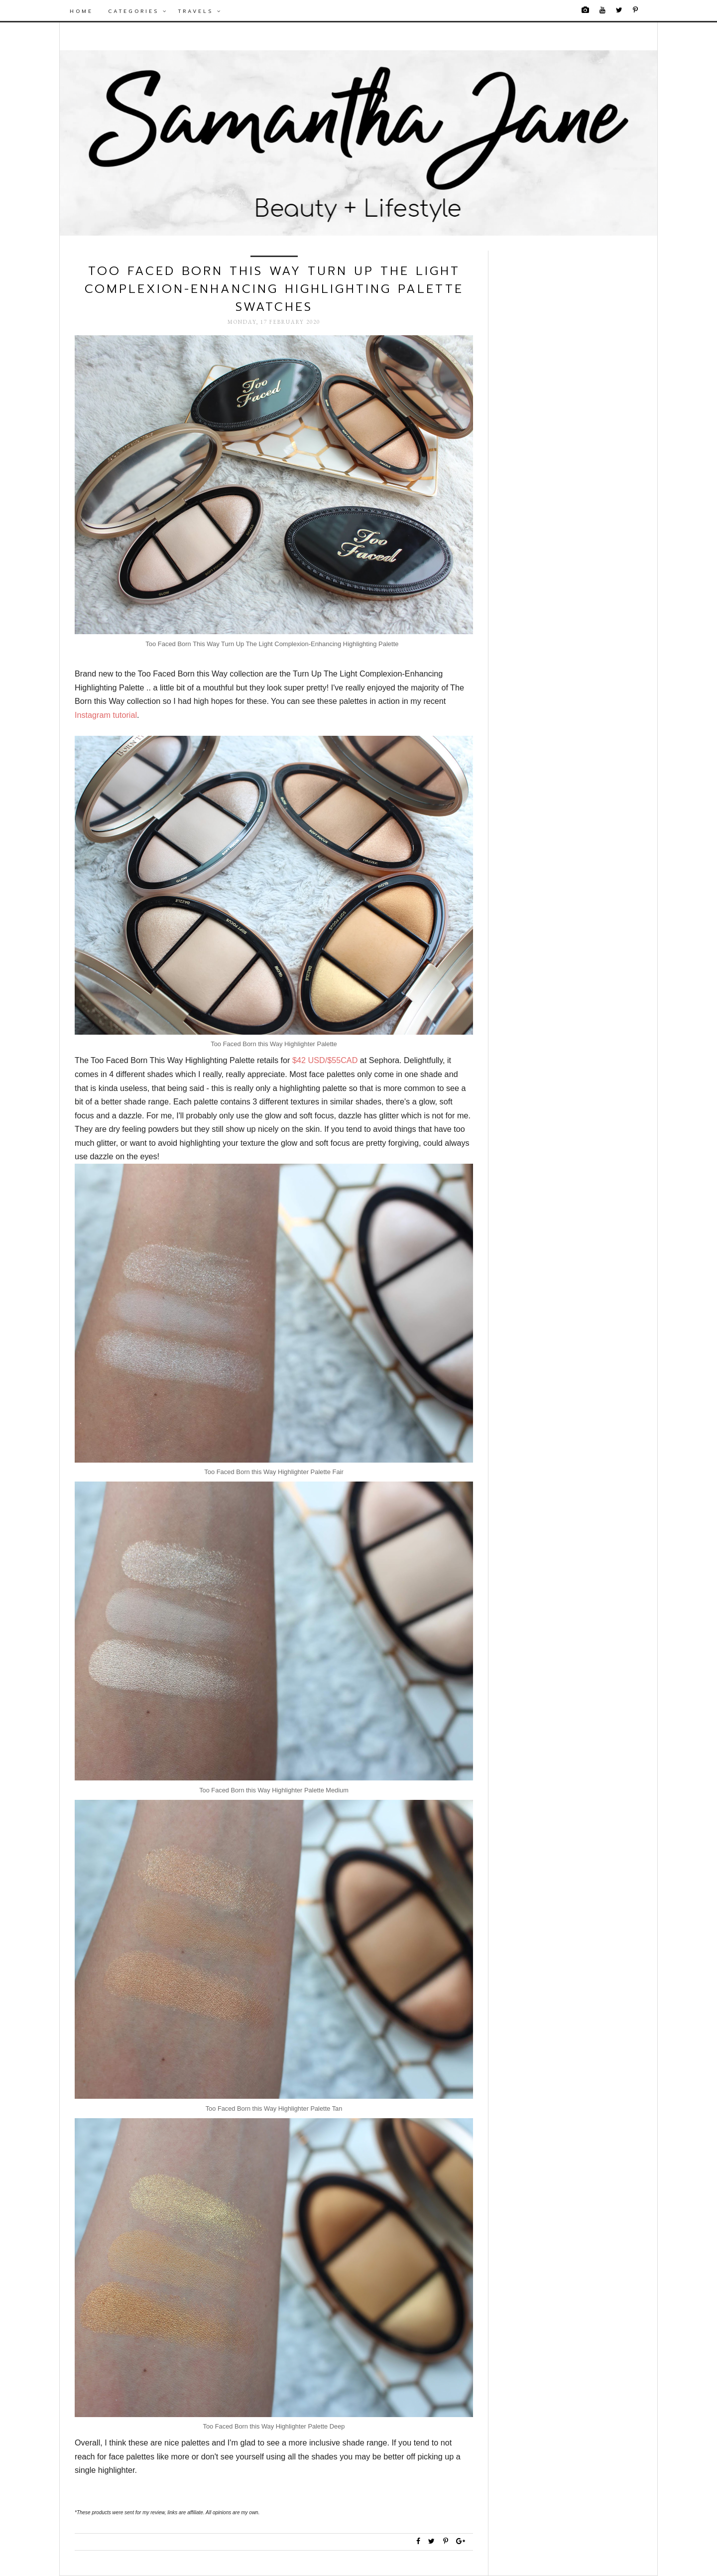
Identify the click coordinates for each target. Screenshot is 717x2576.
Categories (138, 11)
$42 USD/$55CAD (325, 1060)
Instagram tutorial (106, 714)
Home (81, 11)
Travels (200, 11)
